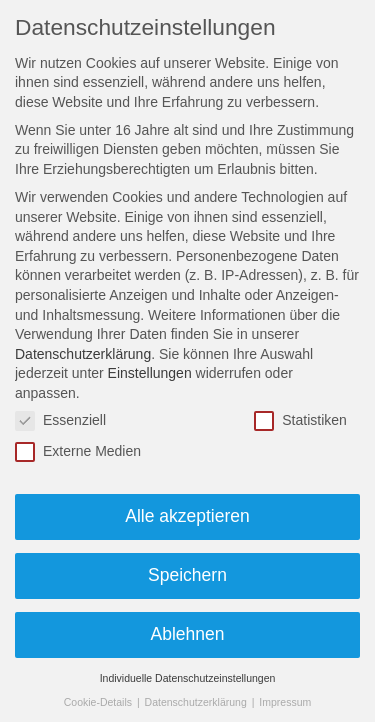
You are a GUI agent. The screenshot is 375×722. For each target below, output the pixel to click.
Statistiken (300, 420)
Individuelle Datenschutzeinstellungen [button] (188, 678)
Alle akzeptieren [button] (187, 516)
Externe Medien (78, 451)
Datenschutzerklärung (83, 354)
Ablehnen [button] (188, 634)
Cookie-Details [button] (99, 702)
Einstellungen (150, 373)
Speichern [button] (187, 575)
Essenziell (60, 420)
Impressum (285, 702)
